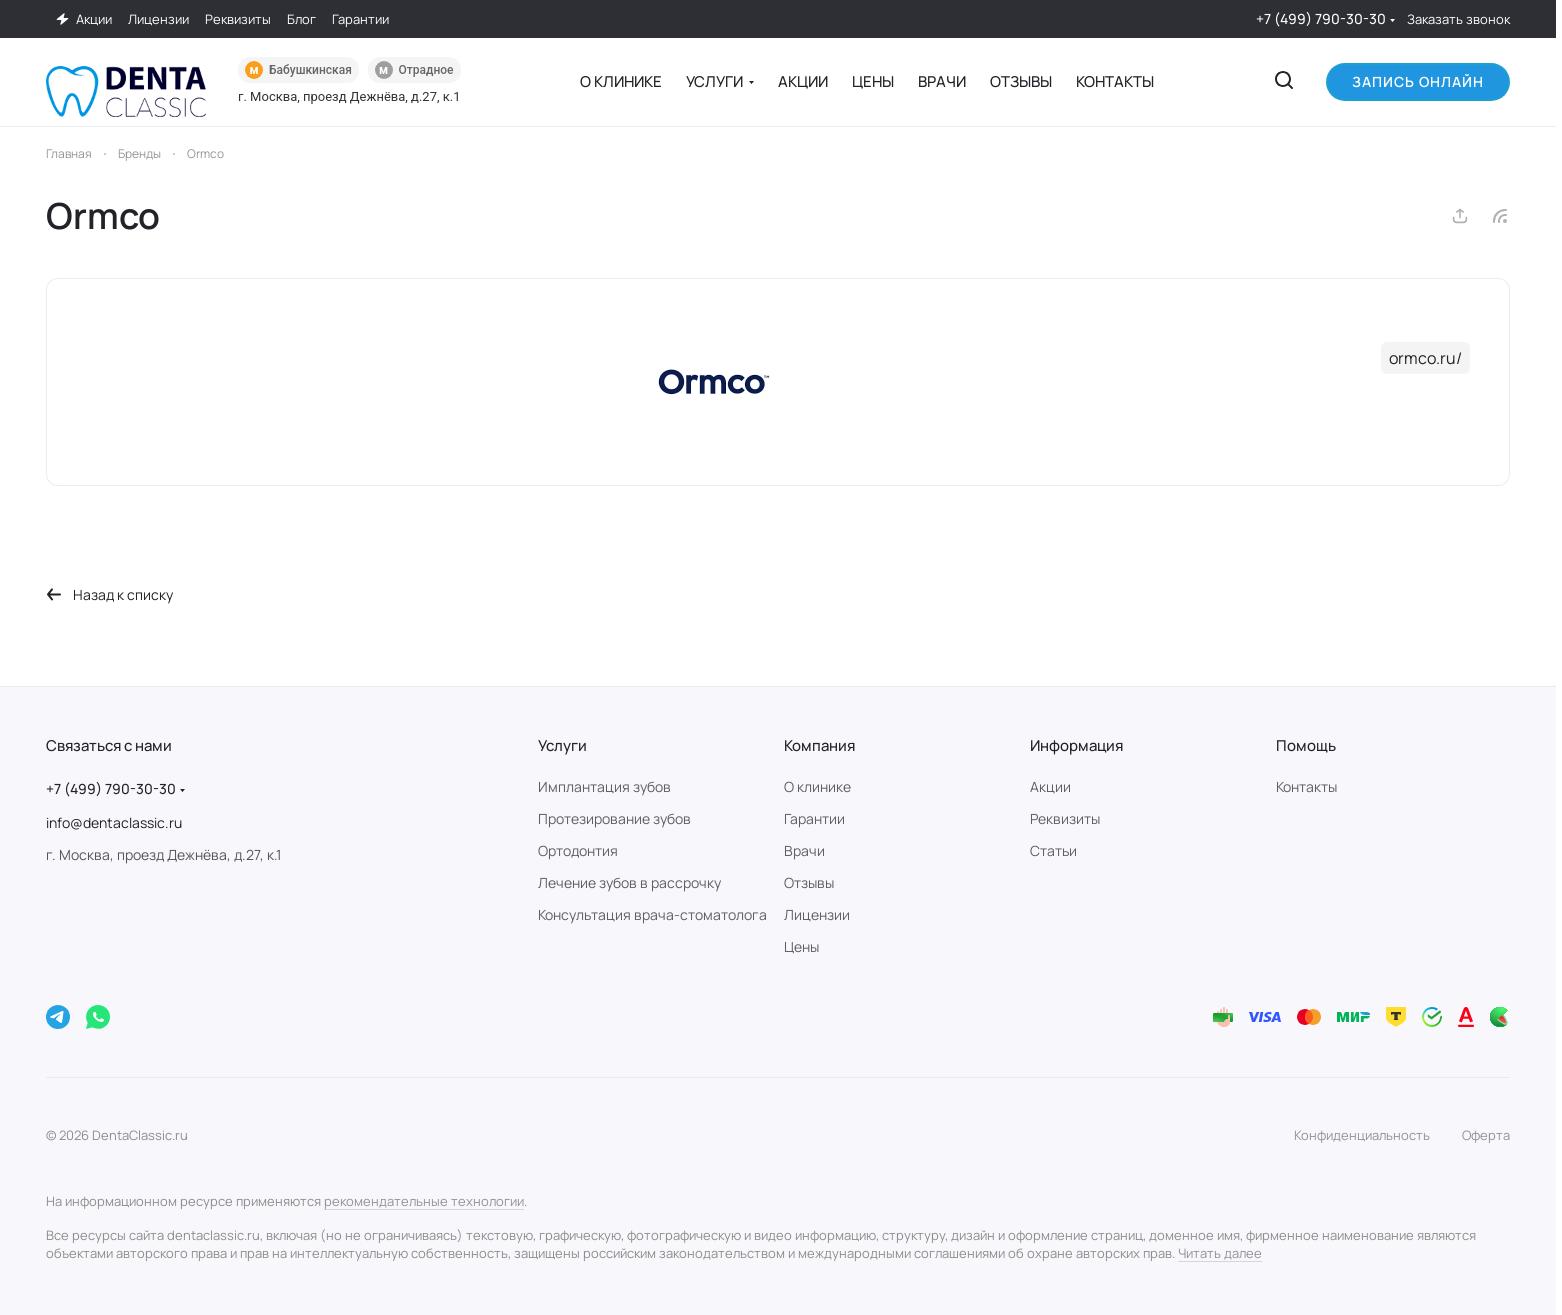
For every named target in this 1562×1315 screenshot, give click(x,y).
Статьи (1053, 850)
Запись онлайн (1418, 81)
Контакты (1306, 786)
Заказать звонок (1458, 19)
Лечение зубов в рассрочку (629, 882)
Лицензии (817, 914)
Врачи (804, 850)
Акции (1050, 786)
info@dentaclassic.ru (114, 822)
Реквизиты (1065, 818)
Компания (819, 745)
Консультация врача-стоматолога (652, 914)
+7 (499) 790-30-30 (1321, 18)
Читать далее (1220, 1253)
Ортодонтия (578, 850)
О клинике (817, 786)
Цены (801, 946)
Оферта (1486, 1135)
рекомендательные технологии (424, 1201)
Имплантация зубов (604, 786)
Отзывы (809, 882)
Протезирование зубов (614, 818)
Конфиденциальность (1362, 1135)
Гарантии (814, 818)
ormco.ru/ (1425, 358)
